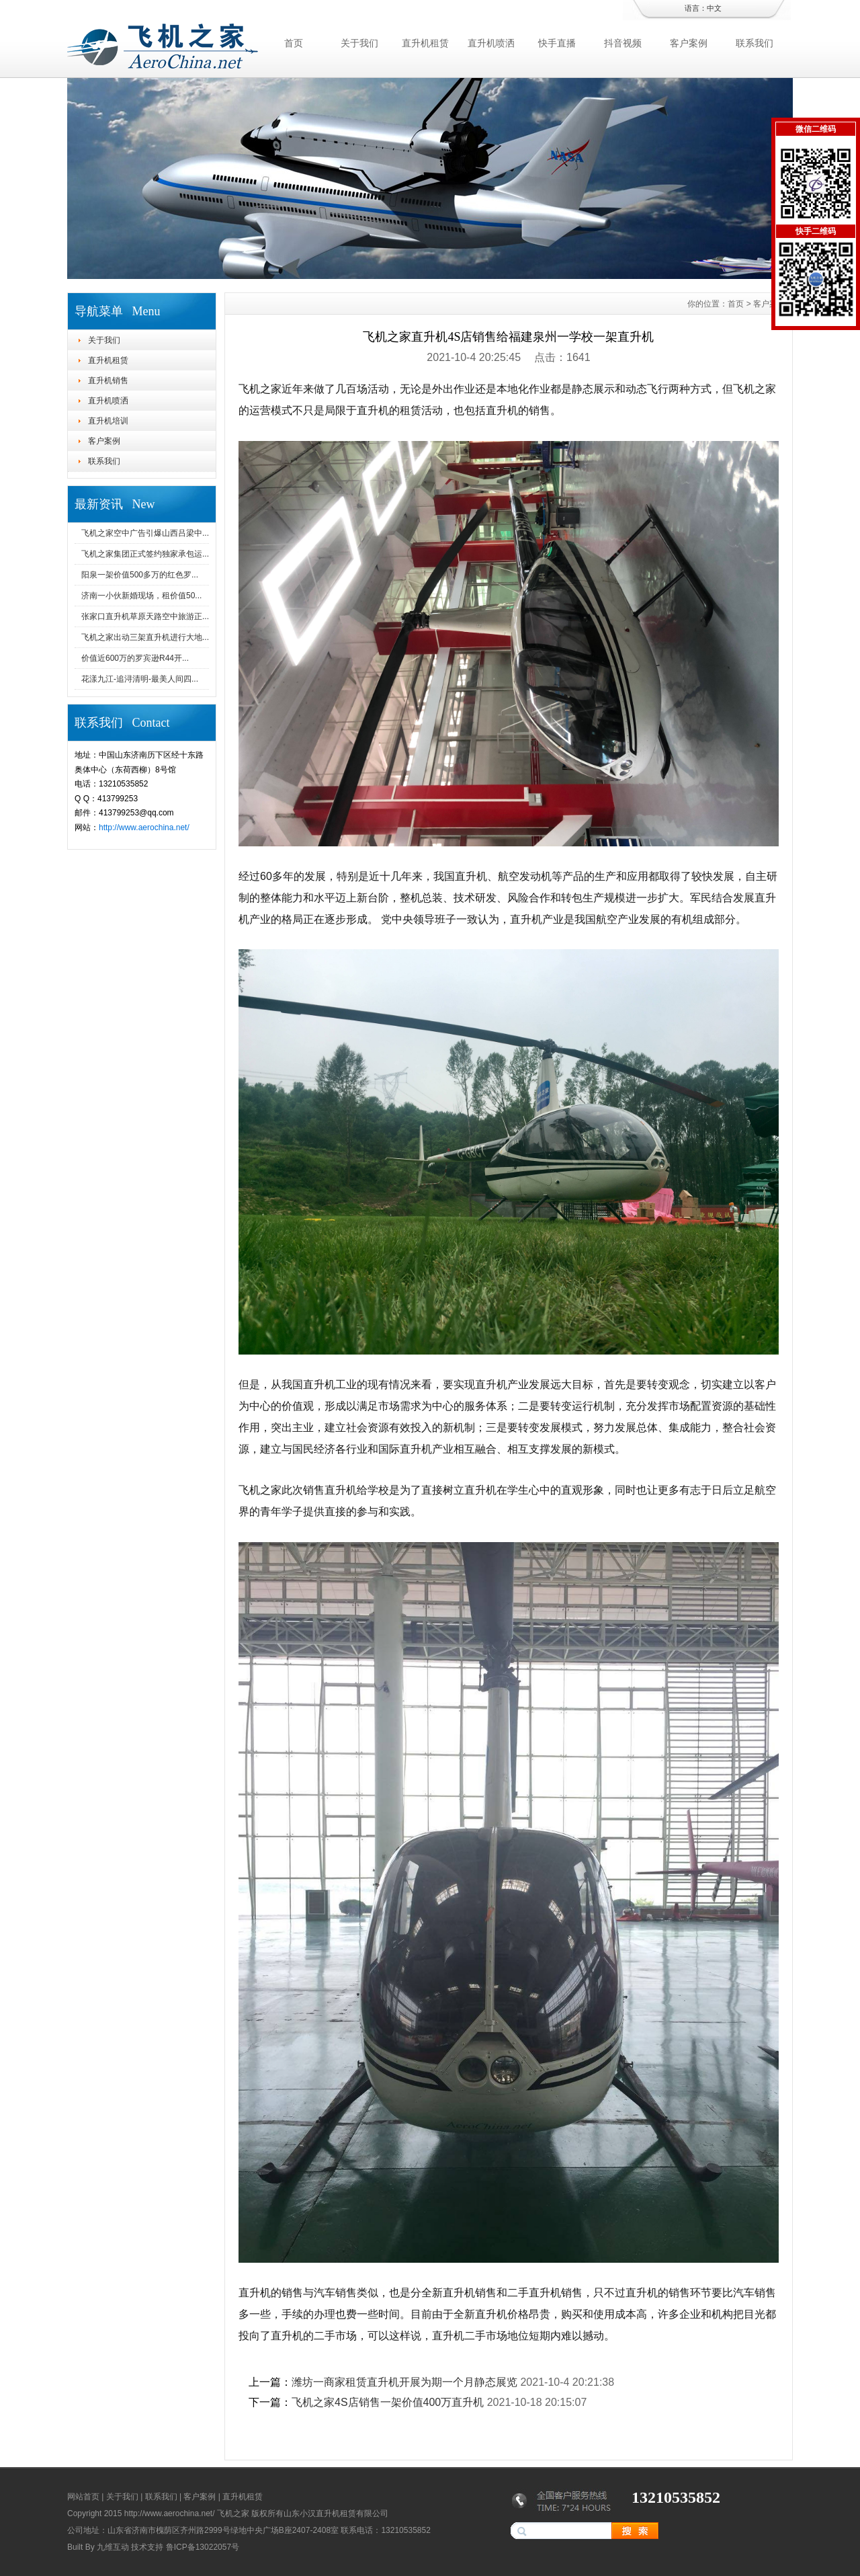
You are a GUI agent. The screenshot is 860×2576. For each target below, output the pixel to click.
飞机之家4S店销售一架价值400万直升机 (388, 2402)
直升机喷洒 (491, 43)
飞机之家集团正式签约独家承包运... (145, 554)
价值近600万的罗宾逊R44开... (135, 658)
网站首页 (83, 2496)
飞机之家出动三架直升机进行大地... (145, 637)
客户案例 (688, 43)
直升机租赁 (425, 43)
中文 (714, 8)
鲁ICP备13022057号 (202, 2547)
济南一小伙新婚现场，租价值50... (141, 595)
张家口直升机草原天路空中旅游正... (145, 616)
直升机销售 (108, 380)
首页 (293, 43)
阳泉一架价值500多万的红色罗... (139, 574)
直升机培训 (108, 421)
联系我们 (754, 43)
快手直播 (557, 43)
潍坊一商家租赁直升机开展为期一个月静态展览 (404, 2382)
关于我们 (359, 43)
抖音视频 (623, 43)
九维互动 (113, 2547)
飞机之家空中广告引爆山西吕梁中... (145, 533)
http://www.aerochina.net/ (144, 827)
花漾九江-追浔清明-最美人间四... (139, 679)
